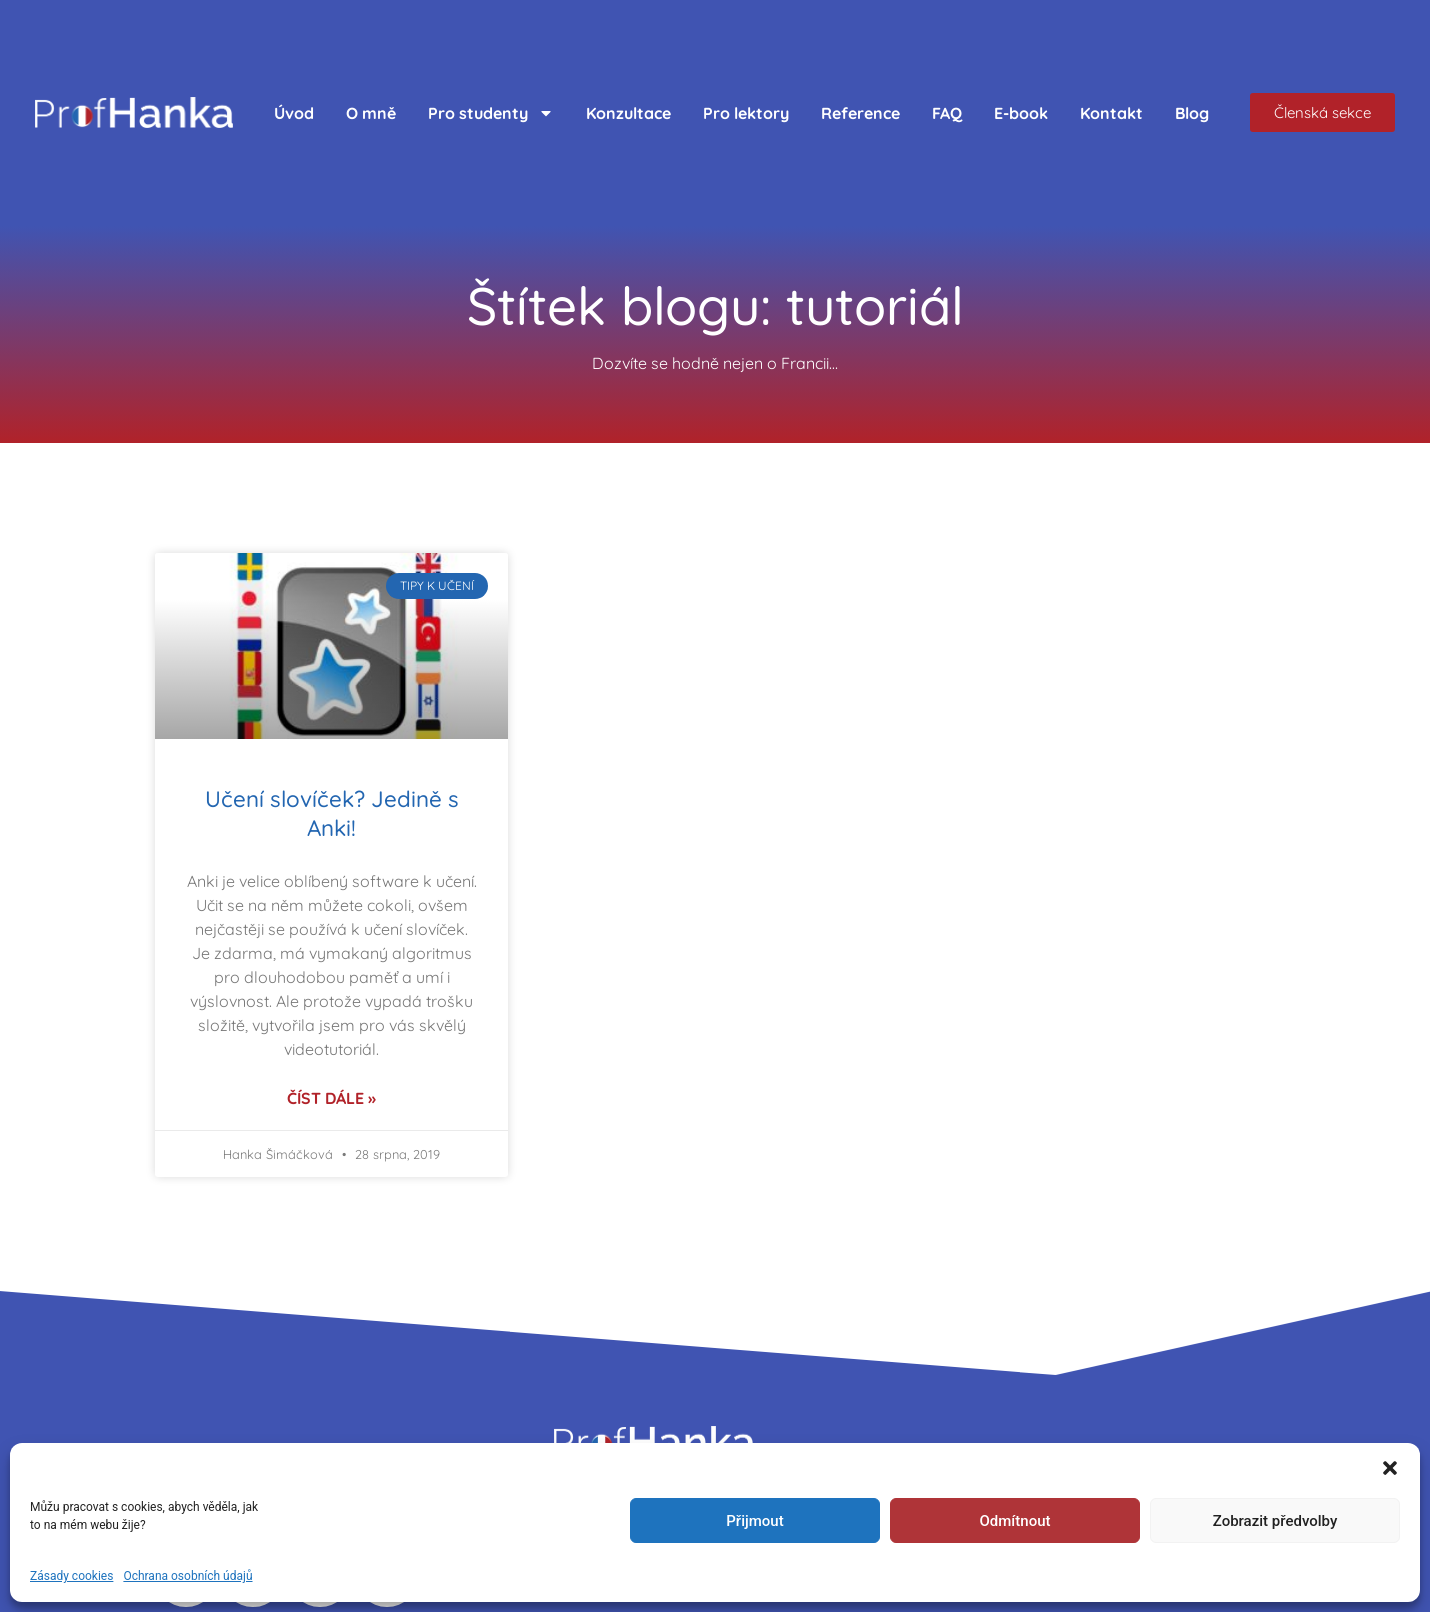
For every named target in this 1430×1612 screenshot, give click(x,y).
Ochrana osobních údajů (187, 1576)
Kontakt (1111, 113)
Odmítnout (1015, 1521)
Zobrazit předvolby (1275, 1521)
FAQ (947, 113)
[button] (1390, 1468)
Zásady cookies (71, 1576)
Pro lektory (746, 113)
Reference (860, 113)
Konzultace (628, 113)
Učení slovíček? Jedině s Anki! (332, 813)
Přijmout (754, 1521)
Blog (1192, 113)
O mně (371, 113)
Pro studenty (491, 113)
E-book (1021, 113)
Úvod (294, 113)
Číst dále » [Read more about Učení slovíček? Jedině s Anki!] (331, 1098)
